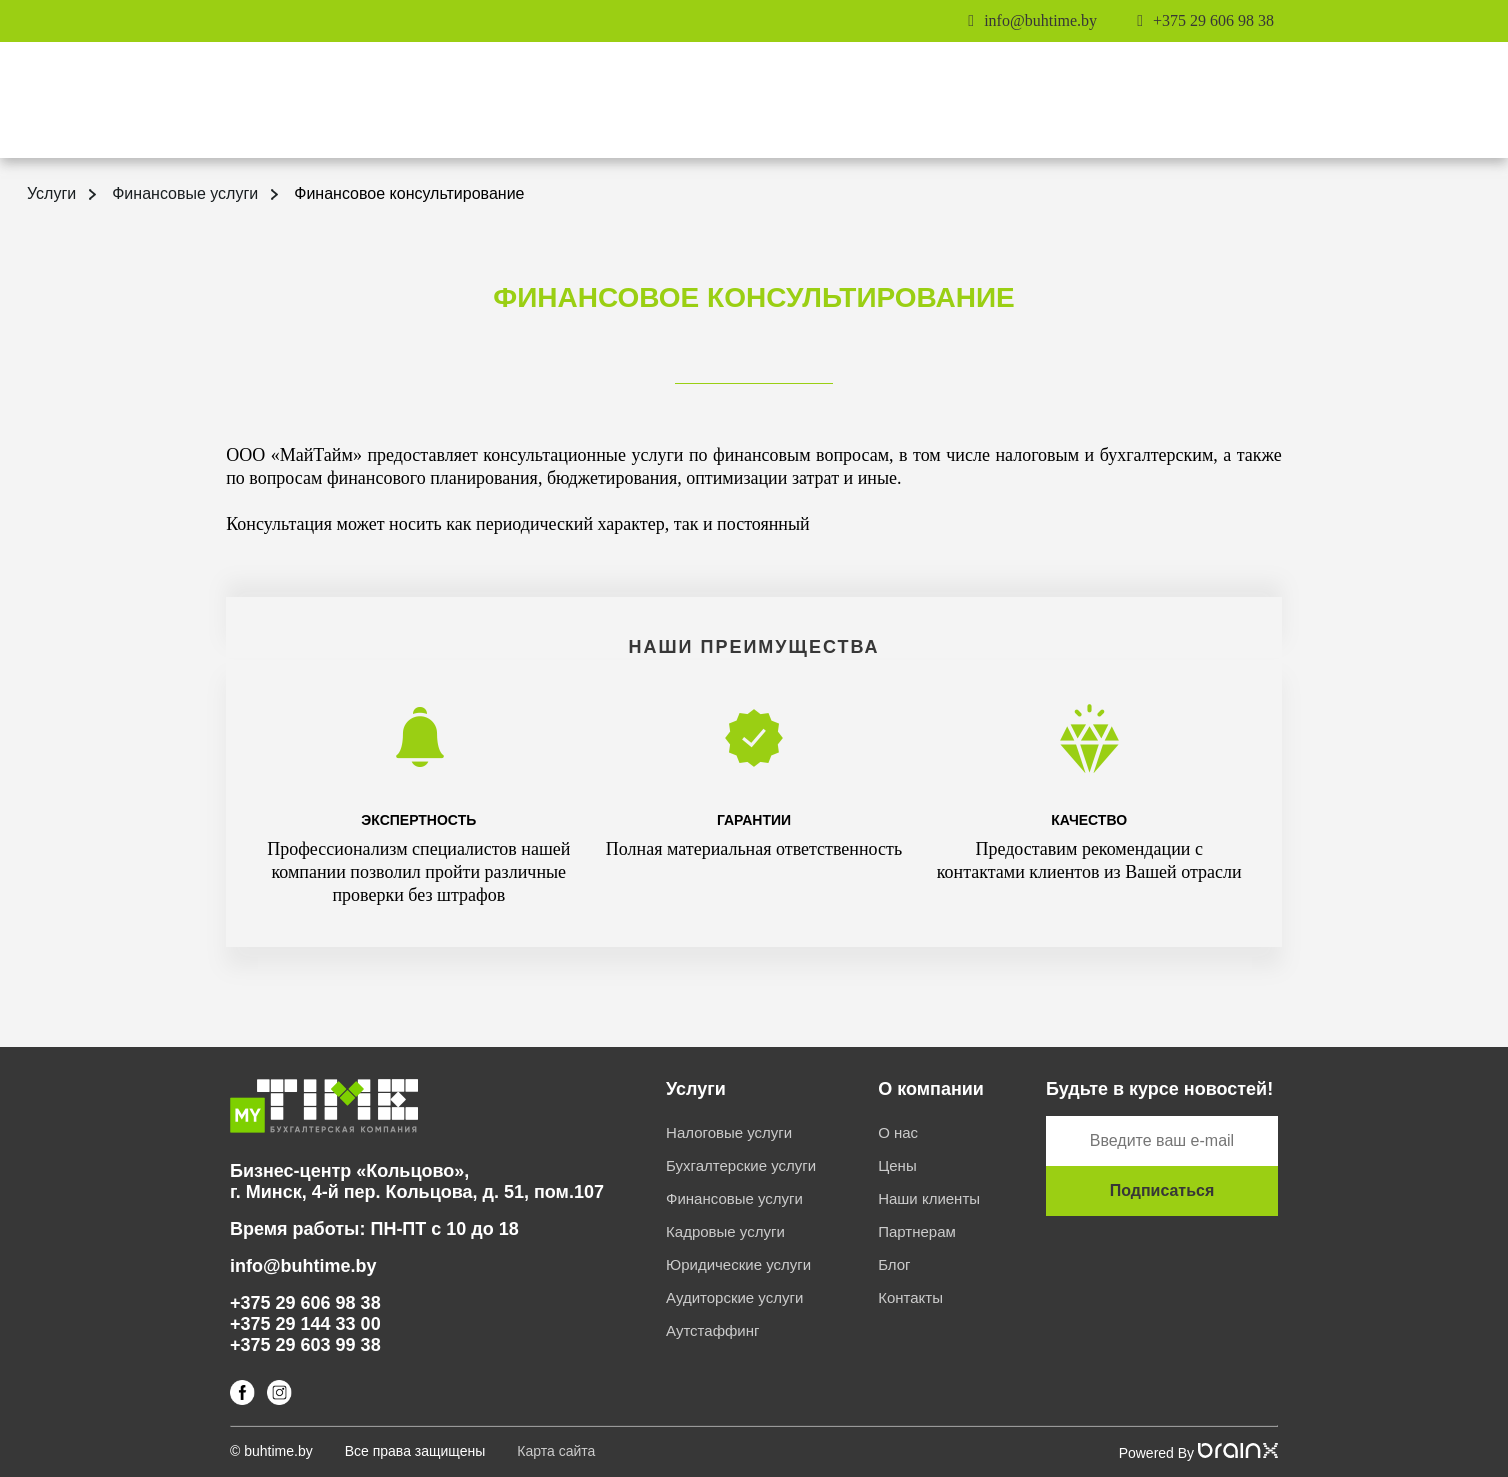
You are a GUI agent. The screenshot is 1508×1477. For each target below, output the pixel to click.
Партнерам (917, 1231)
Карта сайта (556, 1451)
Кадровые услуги (725, 1231)
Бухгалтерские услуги (741, 1165)
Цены (897, 1165)
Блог (894, 1264)
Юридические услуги (738, 1264)
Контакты (910, 1297)
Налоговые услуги (729, 1132)
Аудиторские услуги (734, 1297)
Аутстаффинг (712, 1330)
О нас (898, 1132)
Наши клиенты (929, 1198)
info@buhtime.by (1040, 20)
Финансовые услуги (185, 193)
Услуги (51, 193)
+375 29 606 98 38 (1213, 20)
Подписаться (1162, 1190)
